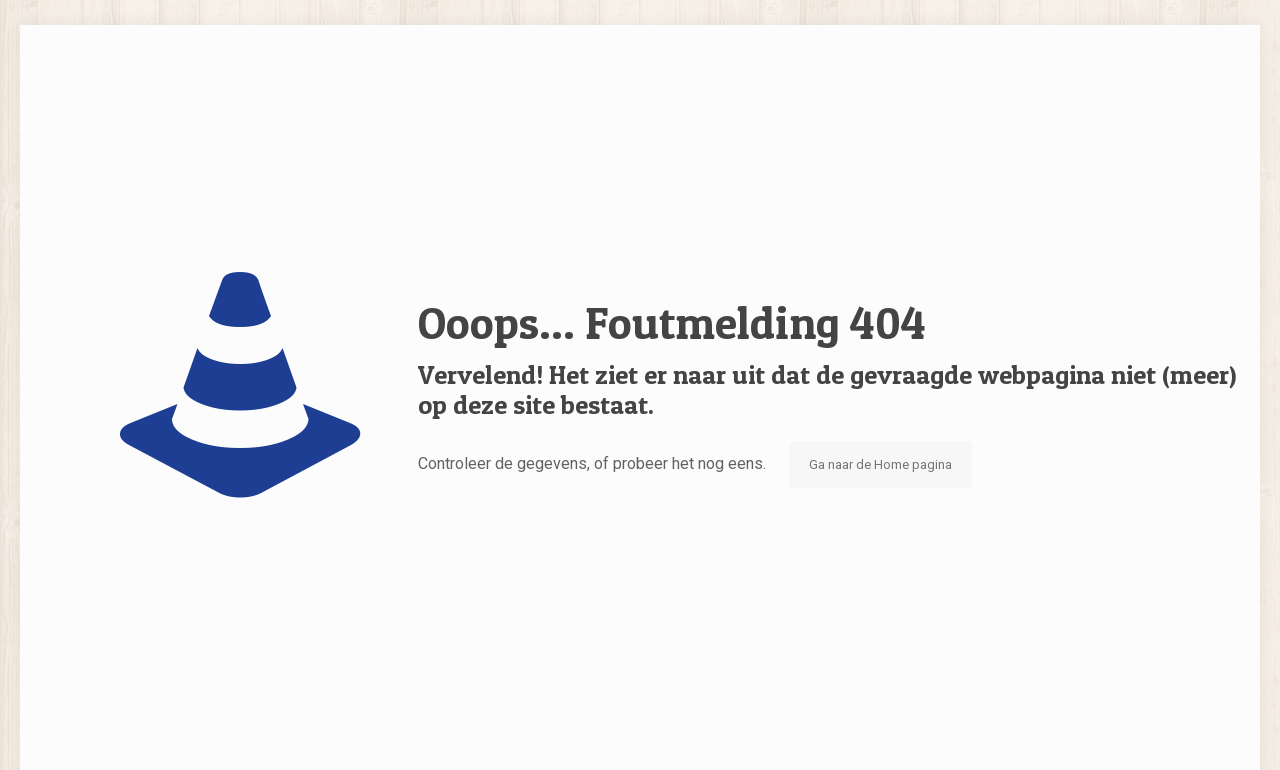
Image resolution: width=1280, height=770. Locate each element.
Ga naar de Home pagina (880, 464)
